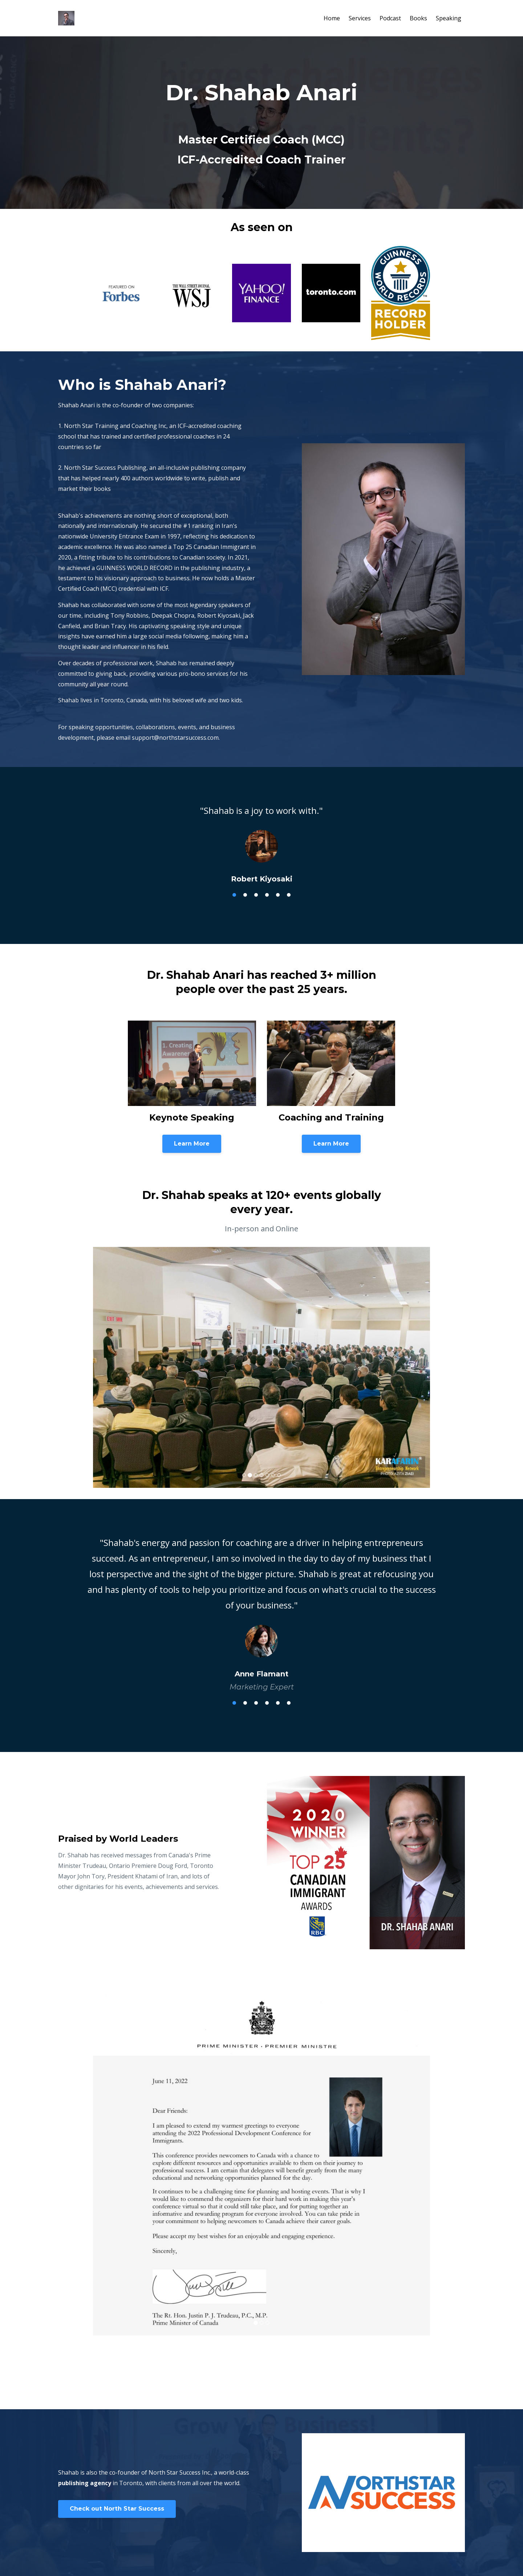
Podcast (390, 18)
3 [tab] (256, 895)
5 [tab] (278, 895)
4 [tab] (267, 895)
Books (418, 18)
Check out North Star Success (117, 2508)
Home (332, 18)
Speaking (448, 18)
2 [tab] (245, 895)
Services (360, 18)
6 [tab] (289, 895)
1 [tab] (234, 895)
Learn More (192, 1143)
